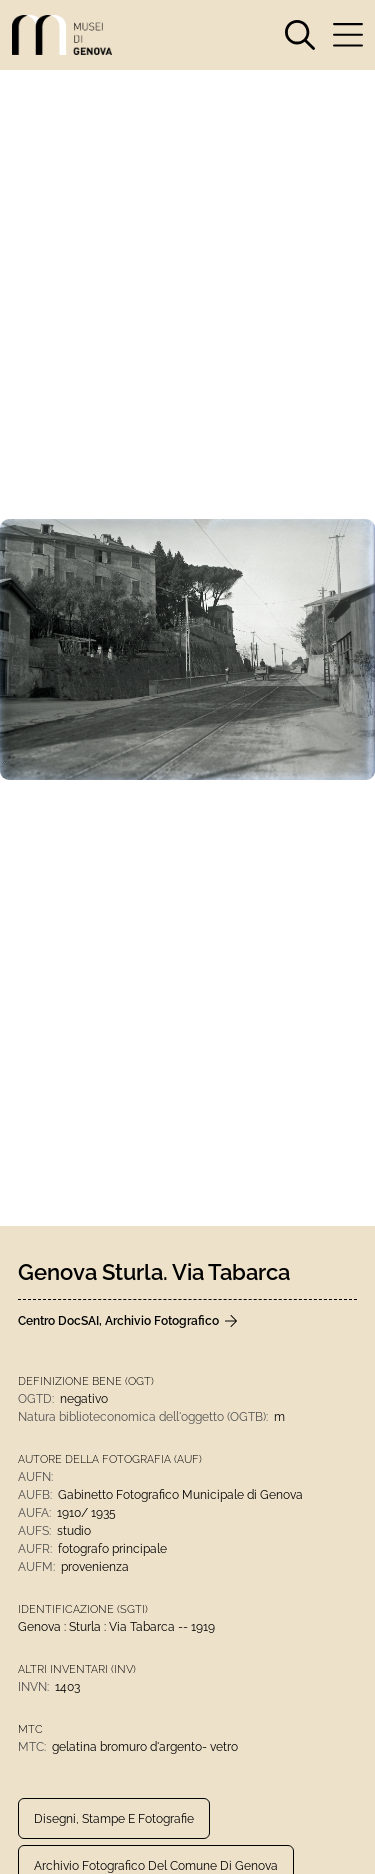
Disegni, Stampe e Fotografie (114, 1819)
